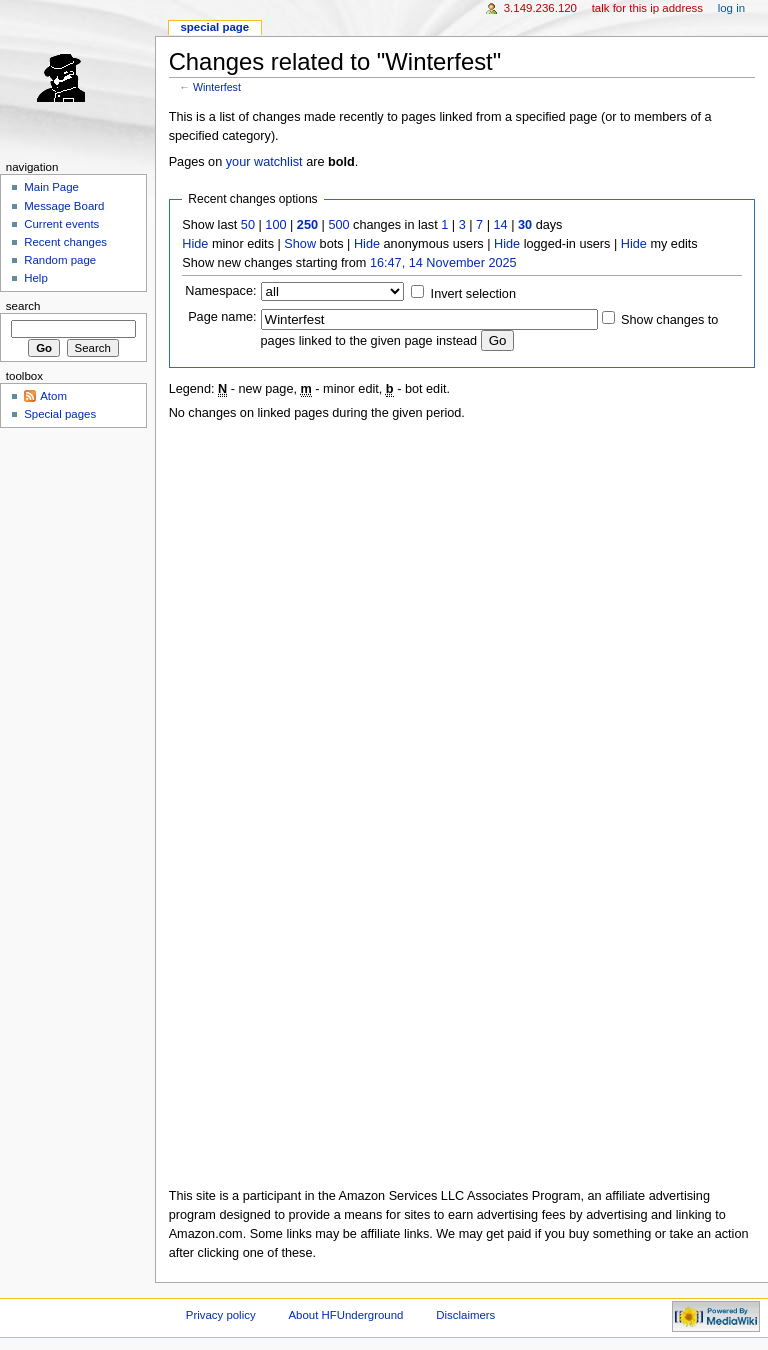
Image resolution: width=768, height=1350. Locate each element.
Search (23, 306)
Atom (53, 396)
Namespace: (220, 291)
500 (338, 225)
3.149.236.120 (540, 8)
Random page (60, 260)
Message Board (64, 206)
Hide (195, 244)
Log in (731, 8)
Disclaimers (465, 1315)
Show (300, 244)
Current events (61, 224)
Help (36, 278)
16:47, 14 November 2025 (443, 263)
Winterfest (217, 87)
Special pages (60, 414)
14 (501, 225)
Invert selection (473, 294)
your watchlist (264, 162)
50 (248, 225)
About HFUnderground (346, 1315)
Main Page (51, 187)
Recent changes (65, 242)
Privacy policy (221, 1315)
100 (275, 225)
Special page (214, 27)
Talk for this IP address (647, 8)
